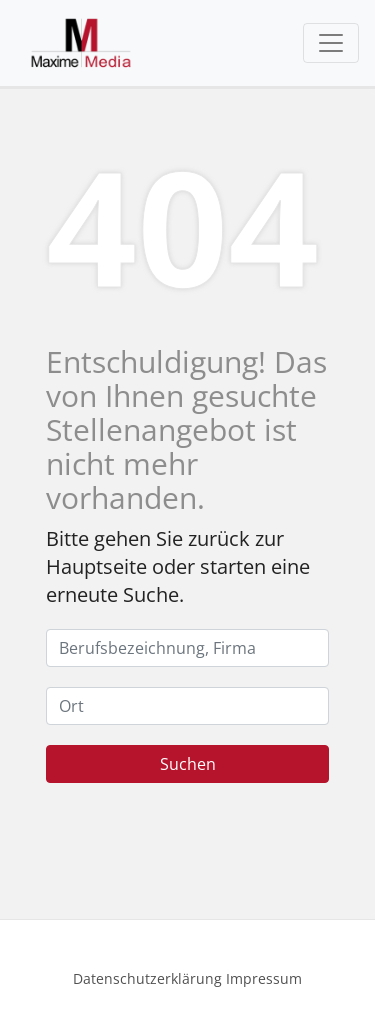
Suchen (188, 764)
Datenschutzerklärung (147, 978)
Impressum (264, 978)
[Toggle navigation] (331, 43)
